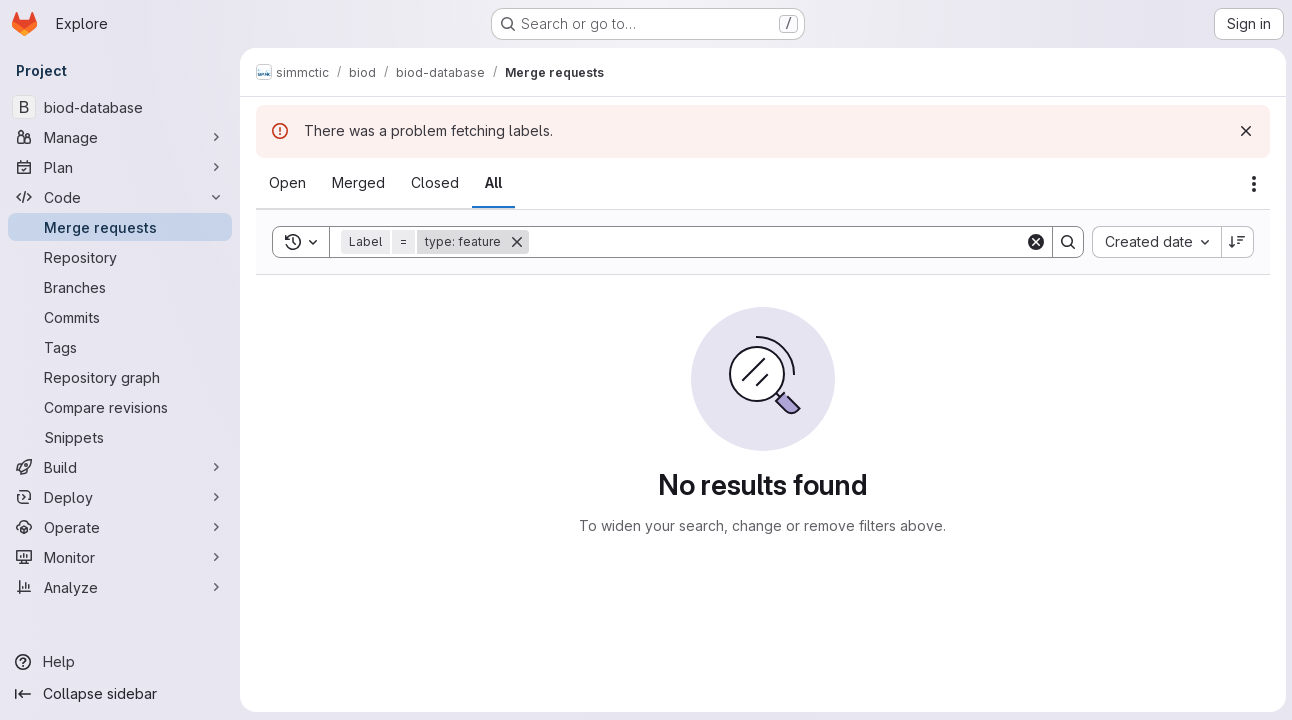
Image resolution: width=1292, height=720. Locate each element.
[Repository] (120, 257)
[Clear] (1034, 242)
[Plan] (120, 167)
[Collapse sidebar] (120, 694)
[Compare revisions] (120, 407)
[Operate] (120, 527)
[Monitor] (120, 557)
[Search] (776, 242)
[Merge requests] (120, 227)
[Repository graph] (120, 377)
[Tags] (120, 347)
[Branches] (120, 287)
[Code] (120, 197)
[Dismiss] (1244, 131)
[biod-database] (120, 107)
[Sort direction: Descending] (1236, 242)
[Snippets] (120, 437)
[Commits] (120, 317)
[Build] (120, 467)
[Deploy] (120, 497)
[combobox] (1154, 242)
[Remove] (517, 242)
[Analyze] (120, 587)
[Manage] (120, 137)
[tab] (287, 183)
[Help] (120, 662)
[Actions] (1252, 184)
